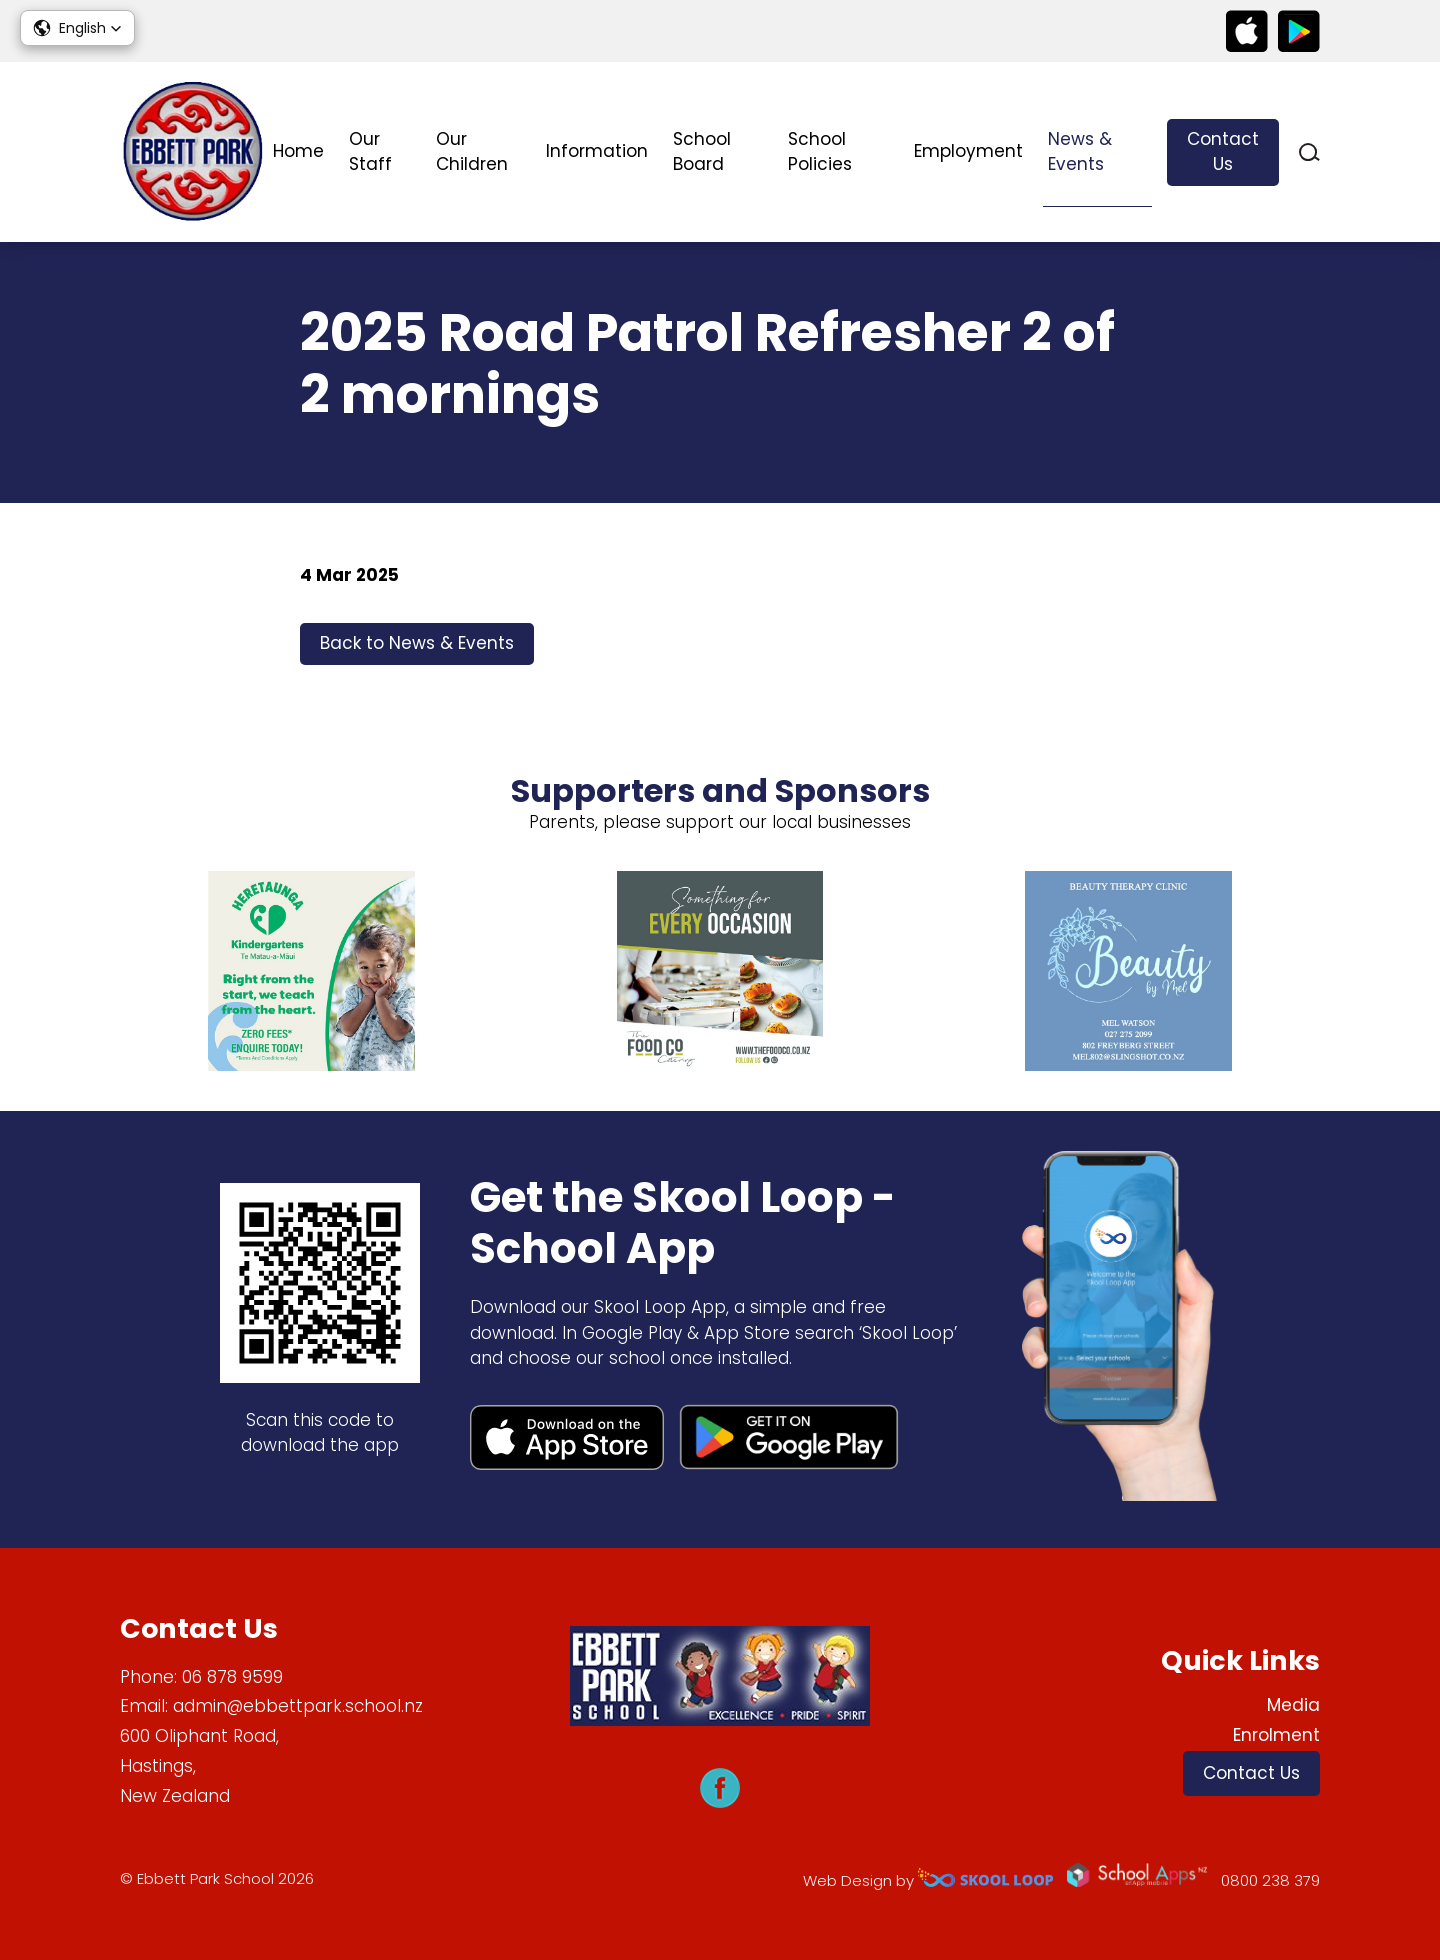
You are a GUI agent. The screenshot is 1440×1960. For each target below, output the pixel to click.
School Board (702, 152)
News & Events (1080, 152)
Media (1293, 1705)
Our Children (472, 152)
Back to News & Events (417, 643)
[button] (77, 28)
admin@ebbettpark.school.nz (298, 1706)
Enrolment (1276, 1735)
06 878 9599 (232, 1677)
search (1309, 152)
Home (298, 151)
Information (597, 151)
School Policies (820, 152)
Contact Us (1223, 152)
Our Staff (370, 152)
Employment (968, 151)
